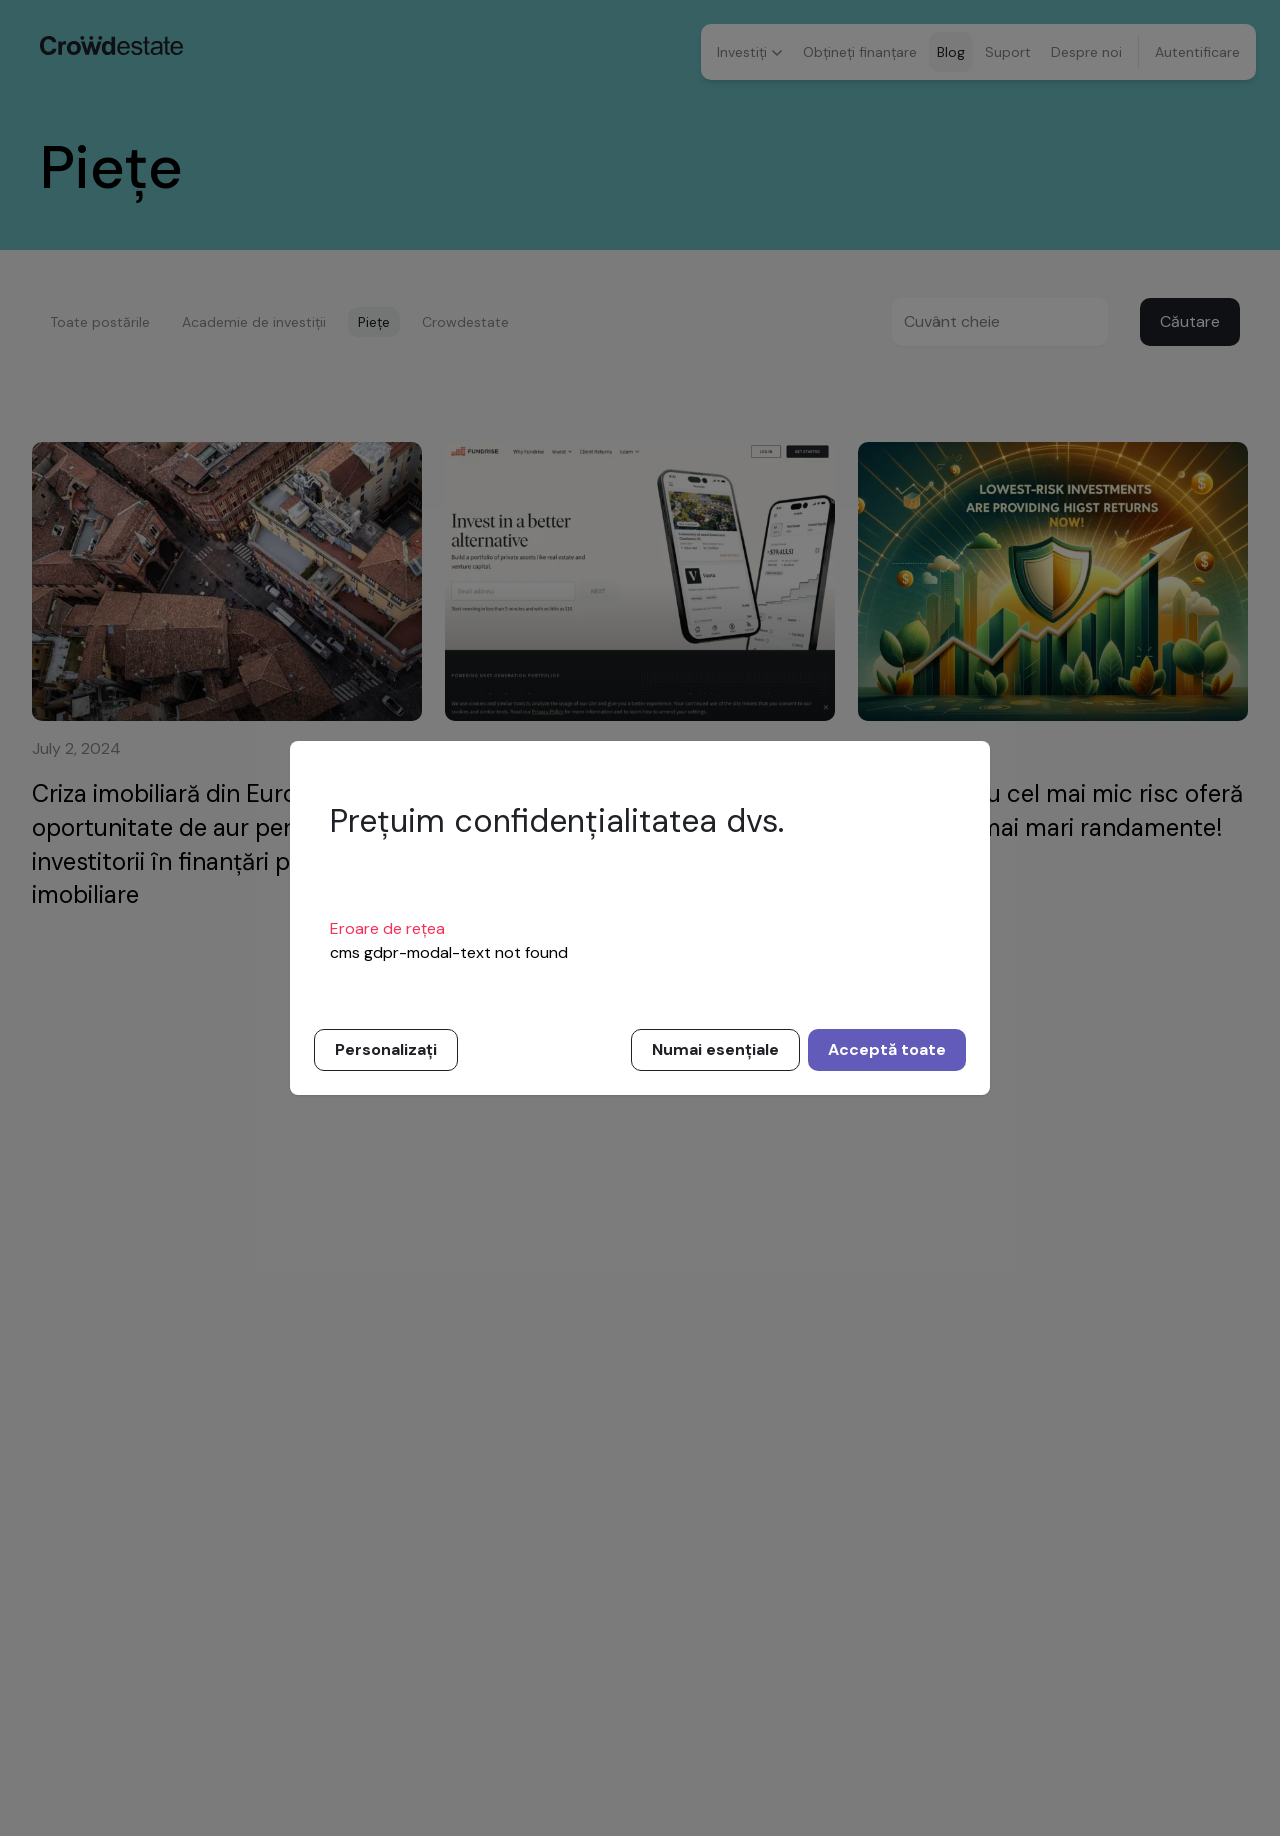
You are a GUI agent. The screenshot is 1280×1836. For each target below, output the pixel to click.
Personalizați (386, 1049)
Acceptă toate (887, 1049)
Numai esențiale (715, 1049)
